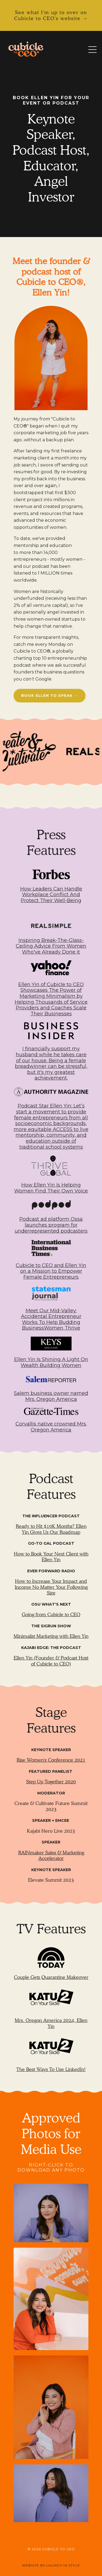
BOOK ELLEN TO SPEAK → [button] (49, 695)
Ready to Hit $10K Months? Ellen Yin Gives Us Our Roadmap (51, 1529)
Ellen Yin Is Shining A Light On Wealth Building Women (51, 1362)
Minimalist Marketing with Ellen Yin (51, 1636)
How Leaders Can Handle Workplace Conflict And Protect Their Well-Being (51, 894)
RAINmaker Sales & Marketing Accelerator (51, 1855)
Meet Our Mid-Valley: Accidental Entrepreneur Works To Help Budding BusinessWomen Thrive (51, 1319)
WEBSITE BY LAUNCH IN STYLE (51, 2565)
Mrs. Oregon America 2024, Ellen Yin (51, 2023)
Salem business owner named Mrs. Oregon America (51, 1396)
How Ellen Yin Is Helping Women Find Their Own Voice (51, 1188)
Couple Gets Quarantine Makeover (51, 1977)
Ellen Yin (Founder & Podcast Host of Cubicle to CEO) (51, 1661)
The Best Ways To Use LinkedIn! (51, 2069)
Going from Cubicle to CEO (51, 1614)
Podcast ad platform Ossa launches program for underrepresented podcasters (51, 1225)
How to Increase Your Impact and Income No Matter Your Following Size (51, 1587)
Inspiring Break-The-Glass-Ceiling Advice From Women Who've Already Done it (51, 946)
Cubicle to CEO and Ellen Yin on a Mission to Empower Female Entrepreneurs (51, 1271)
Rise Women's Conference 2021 (51, 1760)
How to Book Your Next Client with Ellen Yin (51, 1557)
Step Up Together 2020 (51, 1781)
